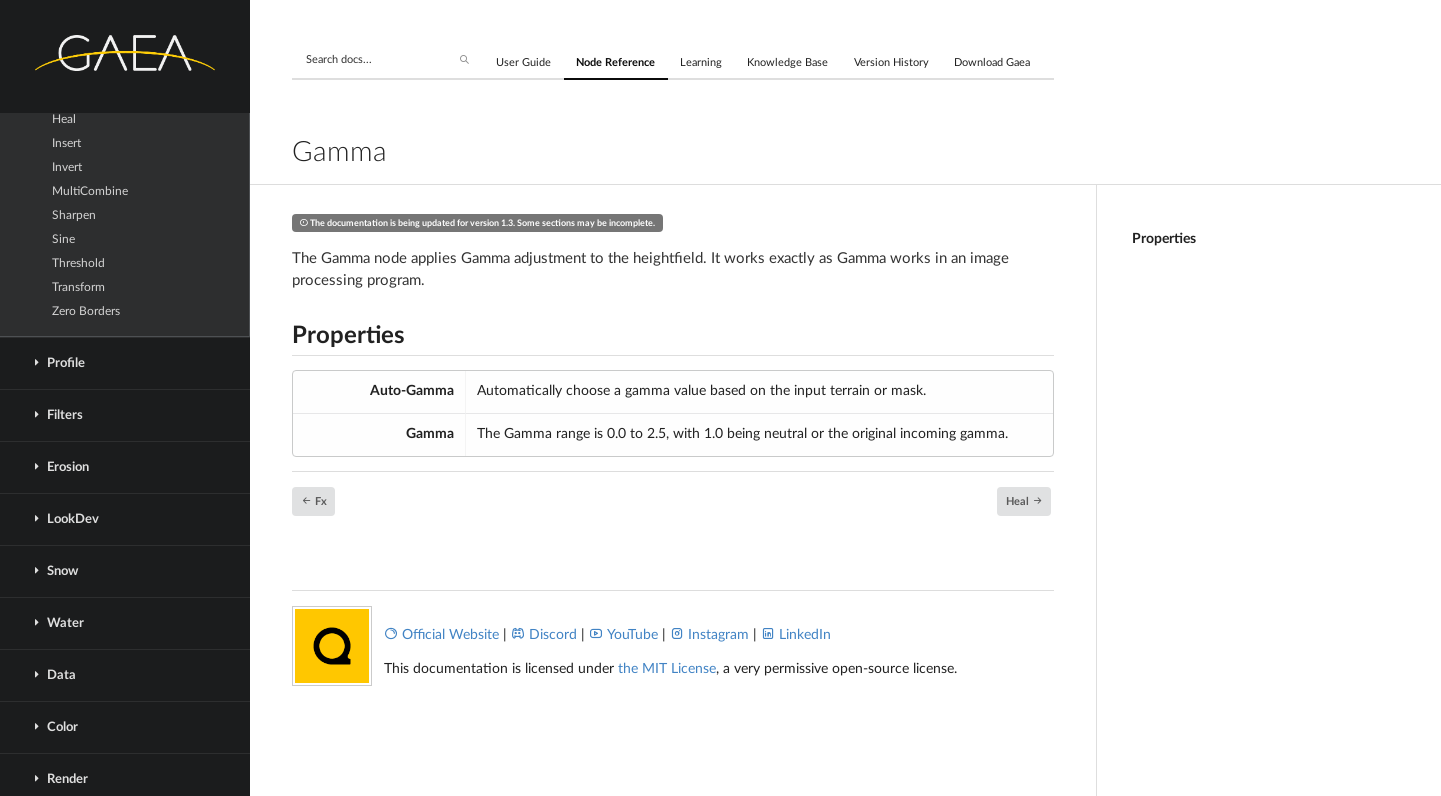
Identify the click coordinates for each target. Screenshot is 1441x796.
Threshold (78, 263)
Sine (63, 239)
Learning (701, 62)
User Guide (523, 62)
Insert (66, 143)
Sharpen (74, 215)
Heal (64, 119)
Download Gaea (992, 62)
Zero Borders (86, 311)
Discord (544, 635)
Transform (78, 287)
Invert (67, 167)
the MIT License (667, 669)
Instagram (709, 635)
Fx (314, 500)
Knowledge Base (787, 62)
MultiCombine (90, 191)
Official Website (441, 635)
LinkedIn (796, 635)
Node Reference (615, 62)
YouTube (623, 635)
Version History (891, 62)
